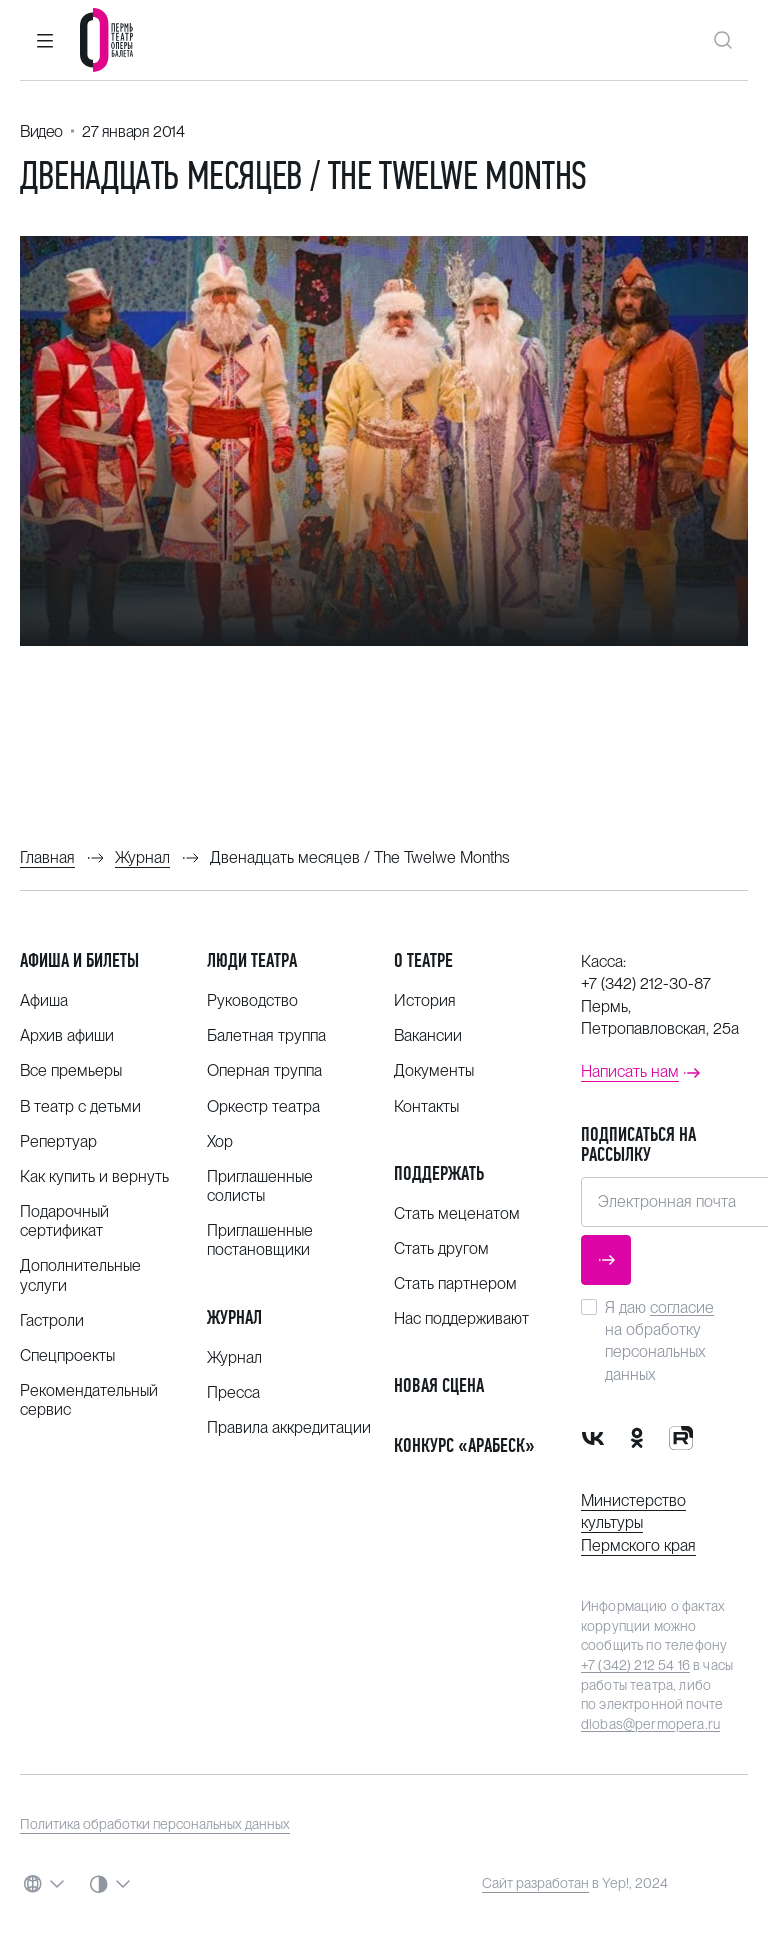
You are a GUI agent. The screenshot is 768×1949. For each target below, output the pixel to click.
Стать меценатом (457, 1213)
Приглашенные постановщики (260, 1240)
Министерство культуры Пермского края (638, 1523)
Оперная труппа (264, 1070)
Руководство (252, 1000)
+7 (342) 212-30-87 (646, 983)
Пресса (233, 1392)
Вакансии (428, 1035)
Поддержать (439, 1173)
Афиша (44, 1000)
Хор (220, 1141)
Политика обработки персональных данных (155, 1824)
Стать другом (441, 1248)
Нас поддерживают (461, 1318)
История (425, 1000)
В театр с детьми (80, 1106)
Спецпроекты (67, 1355)
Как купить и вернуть (94, 1176)
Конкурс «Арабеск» (464, 1445)
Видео (41, 131)
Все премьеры (71, 1070)
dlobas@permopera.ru (650, 1724)
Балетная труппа (266, 1035)
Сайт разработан (535, 1883)
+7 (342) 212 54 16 (635, 1665)
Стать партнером (455, 1283)
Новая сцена (439, 1385)
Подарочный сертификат (64, 1221)
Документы (434, 1070)
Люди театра (252, 960)
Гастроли (52, 1320)
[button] (45, 40)
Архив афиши (67, 1035)
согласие (682, 1307)
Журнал (234, 1317)
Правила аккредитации (289, 1427)
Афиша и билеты (79, 960)
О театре (423, 960)
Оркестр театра (263, 1106)
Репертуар (58, 1141)
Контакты (426, 1106)
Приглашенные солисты (260, 1186)
